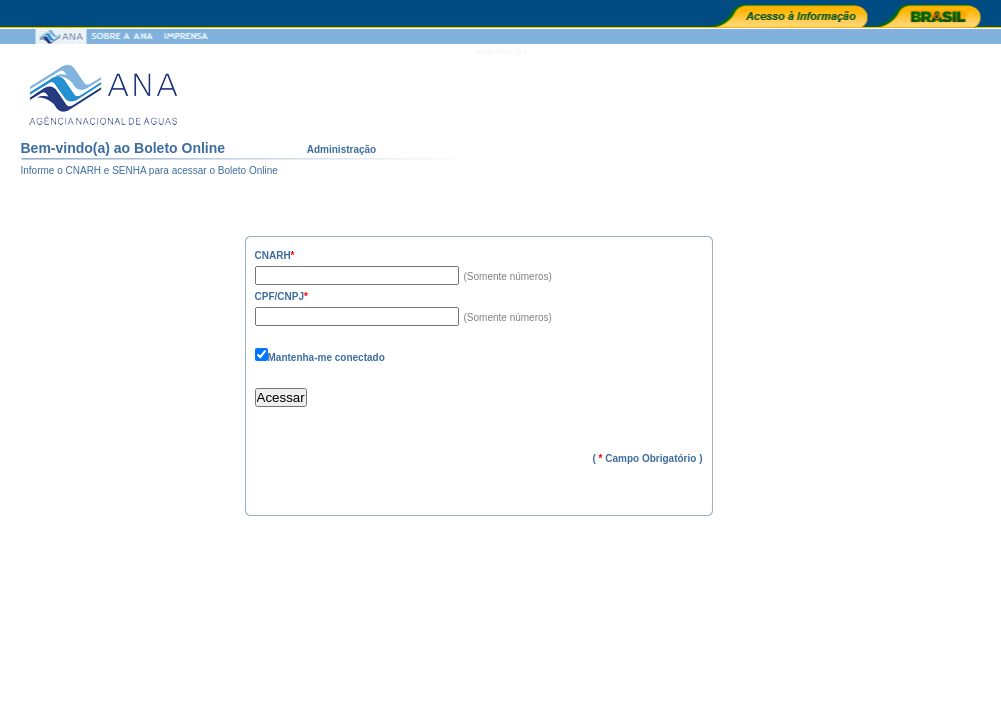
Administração (341, 149)
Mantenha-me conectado (326, 357)
